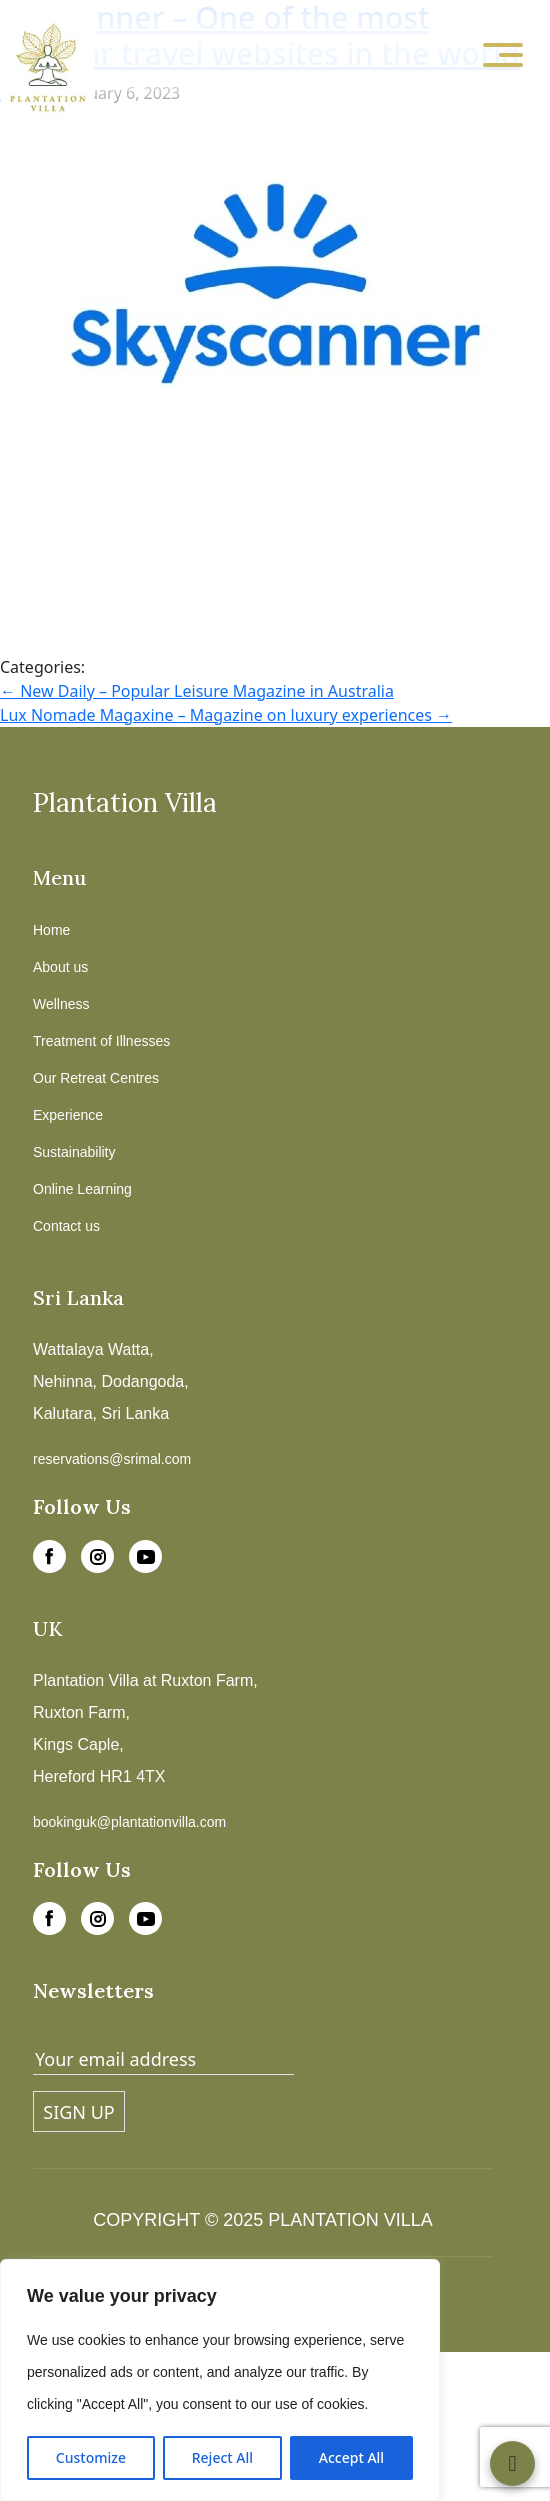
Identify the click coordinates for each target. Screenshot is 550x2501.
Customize (91, 2457)
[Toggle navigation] (503, 56)
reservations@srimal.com (112, 1459)
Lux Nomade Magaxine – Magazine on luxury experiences (226, 715)
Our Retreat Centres (96, 1078)
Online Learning (82, 1189)
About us (60, 967)
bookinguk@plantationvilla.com (129, 1822)
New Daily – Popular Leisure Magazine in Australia (197, 691)
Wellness (61, 1004)
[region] (220, 2380)
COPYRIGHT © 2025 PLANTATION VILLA (262, 2220)
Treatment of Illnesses (101, 1041)
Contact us (66, 1226)
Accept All (351, 2457)
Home (51, 930)
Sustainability (74, 1152)
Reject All (222, 2457)
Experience (68, 1115)
